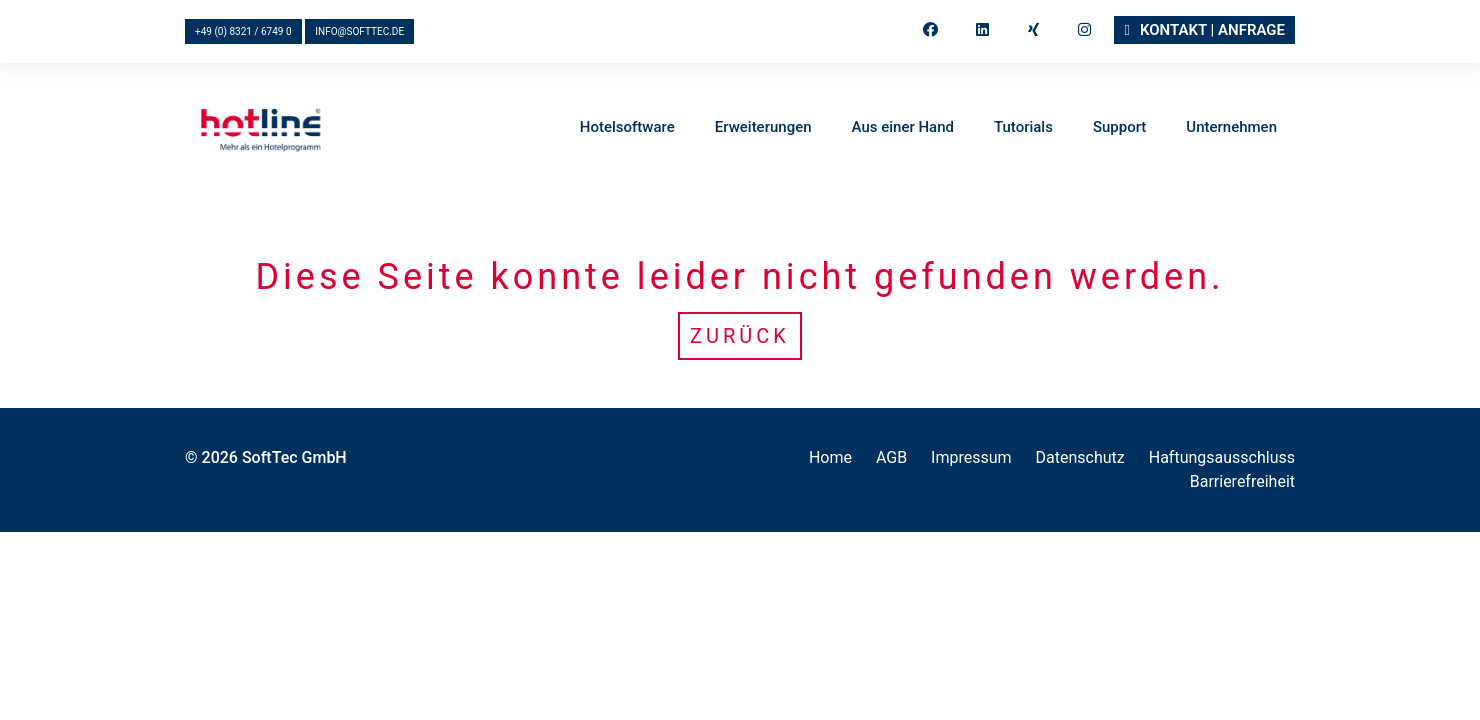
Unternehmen (1231, 128)
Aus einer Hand (903, 128)
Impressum (971, 457)
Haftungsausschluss (1222, 457)
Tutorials (1023, 128)
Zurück (740, 336)
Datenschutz (1080, 457)
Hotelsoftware (627, 128)
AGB (891, 457)
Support (1119, 128)
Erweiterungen (763, 128)
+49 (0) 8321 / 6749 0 (243, 31)
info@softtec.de (359, 31)
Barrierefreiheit (1242, 481)
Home (830, 457)
